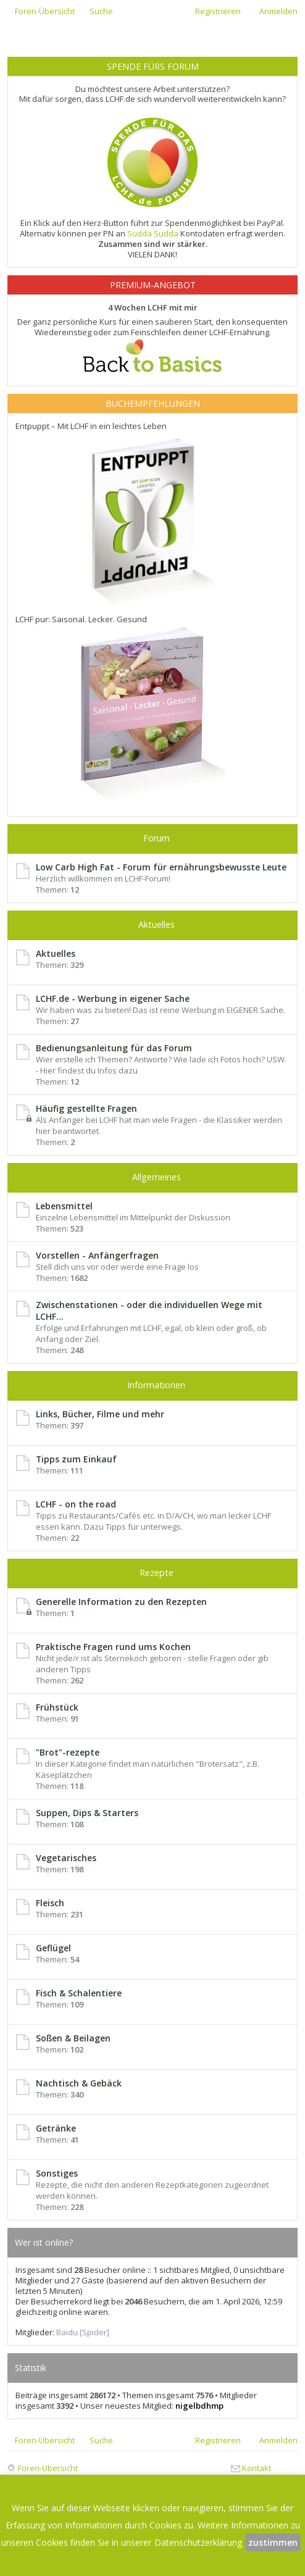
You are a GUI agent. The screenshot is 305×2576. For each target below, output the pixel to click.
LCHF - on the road (76, 1504)
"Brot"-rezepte (67, 1752)
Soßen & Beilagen (73, 2038)
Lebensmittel (64, 1206)
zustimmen (273, 2542)
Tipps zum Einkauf (76, 1459)
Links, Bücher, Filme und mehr (100, 1414)
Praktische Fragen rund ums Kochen (113, 1647)
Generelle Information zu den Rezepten (121, 1601)
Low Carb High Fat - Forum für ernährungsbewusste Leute (161, 867)
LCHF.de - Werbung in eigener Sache (113, 998)
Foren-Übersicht (48, 2468)
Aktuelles (156, 924)
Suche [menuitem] (101, 11)
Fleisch (50, 1903)
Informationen (156, 1385)
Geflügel (53, 1948)
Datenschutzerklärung (198, 2542)
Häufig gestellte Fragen (86, 1108)
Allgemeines (156, 1177)
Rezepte (156, 1572)
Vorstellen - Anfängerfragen (97, 1255)
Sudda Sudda (152, 233)
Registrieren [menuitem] (218, 11)
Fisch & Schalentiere (79, 1993)
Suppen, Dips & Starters (87, 1813)
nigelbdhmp (199, 2405)
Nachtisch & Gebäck (79, 2083)
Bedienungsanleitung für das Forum (114, 1048)
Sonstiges (57, 2173)
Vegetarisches (66, 1858)
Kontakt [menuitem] (256, 2468)
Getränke (56, 2128)
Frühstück (57, 1707)
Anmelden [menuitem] (278, 11)
